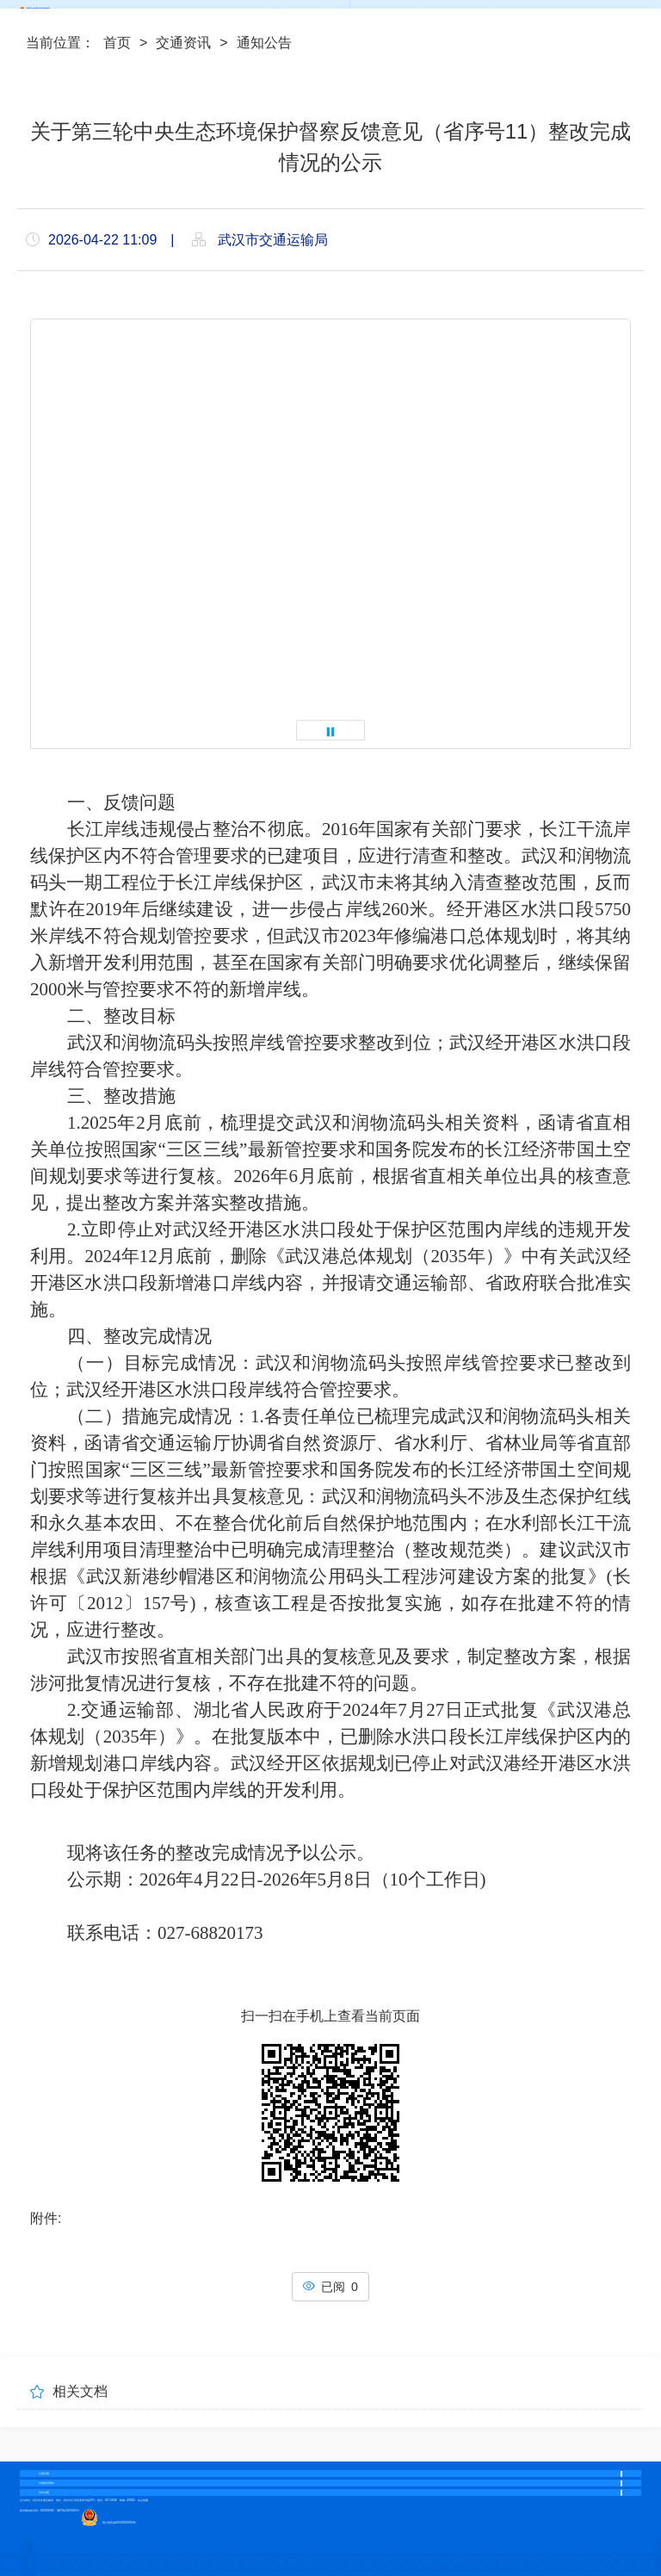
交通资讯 (183, 42)
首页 (117, 42)
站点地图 (143, 2500)
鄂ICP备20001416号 (68, 2510)
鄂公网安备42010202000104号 (119, 2522)
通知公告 (264, 42)
